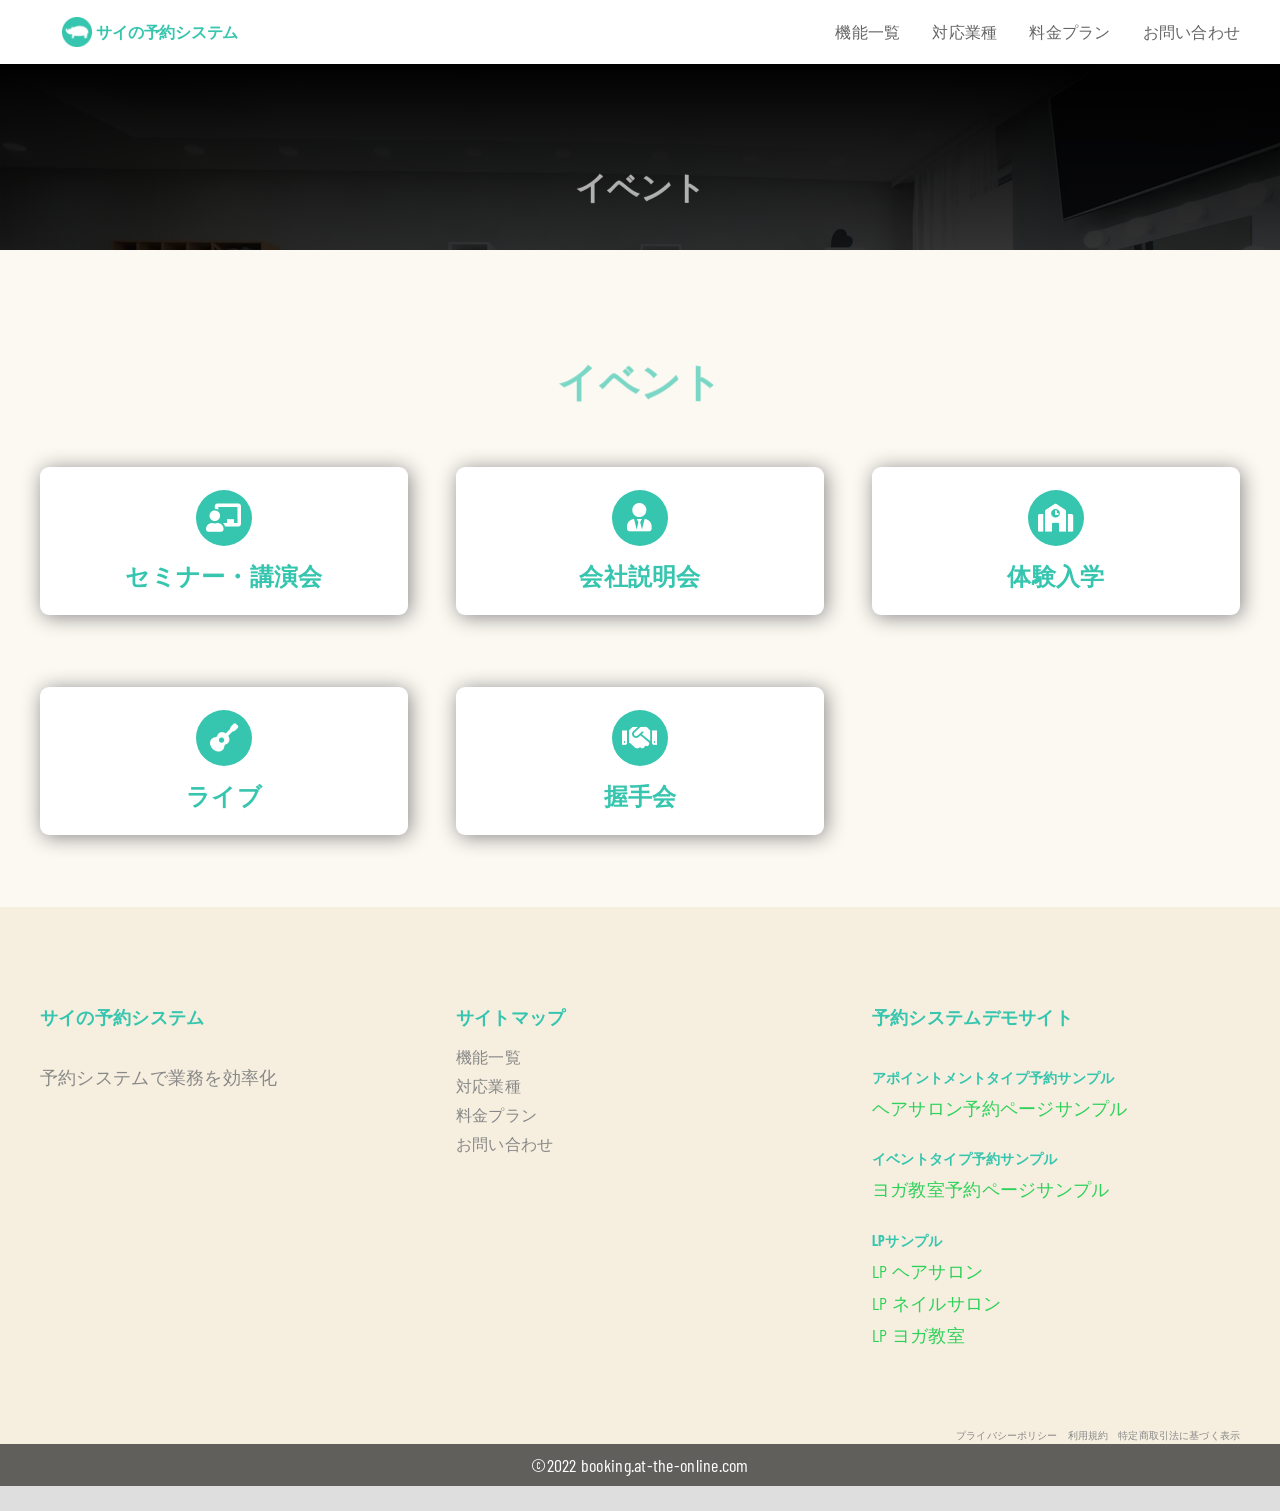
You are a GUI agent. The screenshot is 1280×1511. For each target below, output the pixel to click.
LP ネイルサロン (936, 1303)
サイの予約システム (167, 31)
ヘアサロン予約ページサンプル (1000, 1108)
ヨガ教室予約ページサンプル (991, 1189)
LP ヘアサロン (927, 1271)
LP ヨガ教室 (918, 1335)
